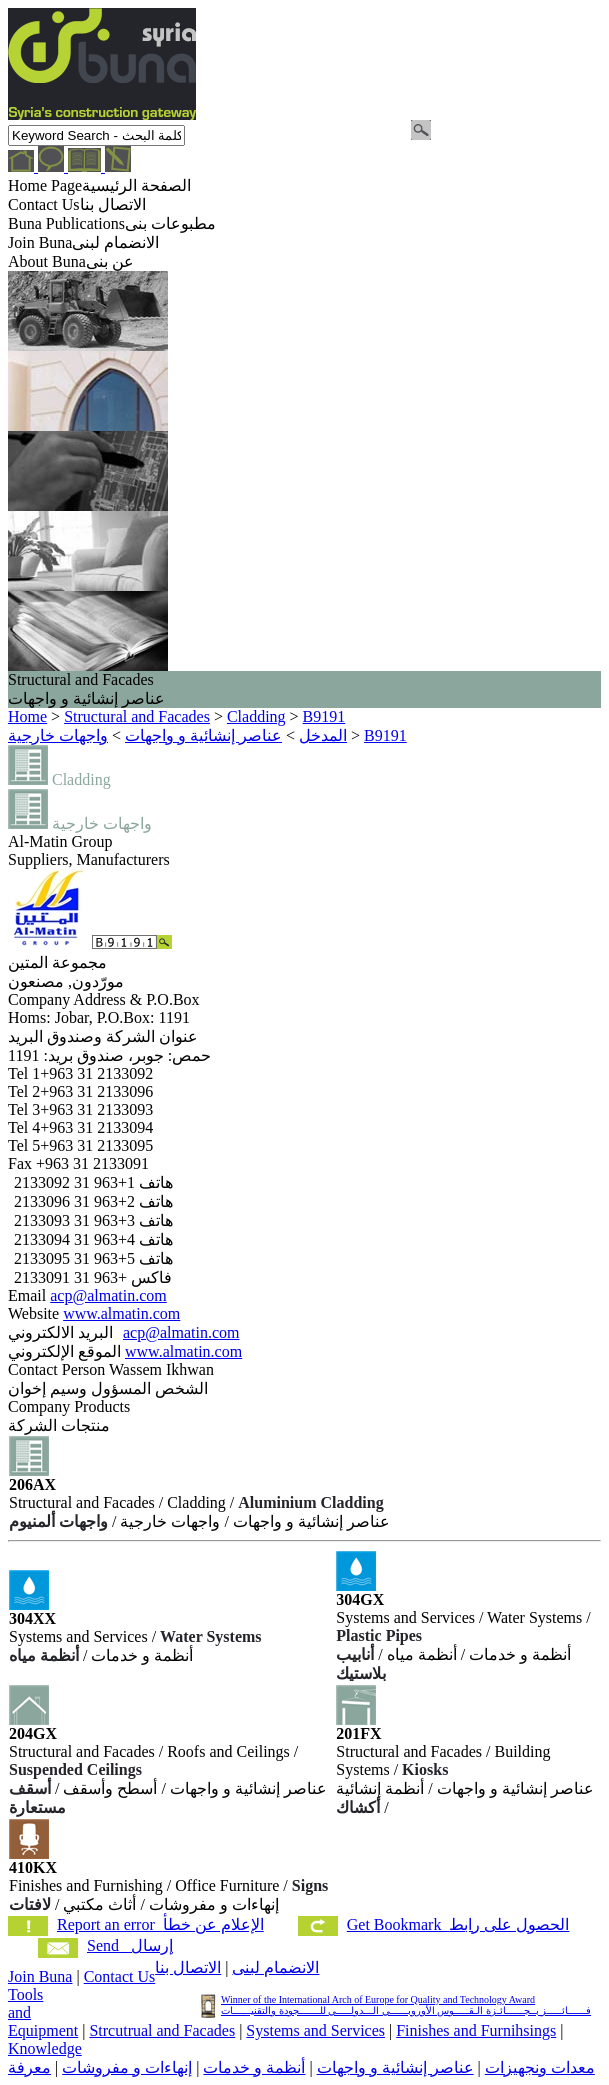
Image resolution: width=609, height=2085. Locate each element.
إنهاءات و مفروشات (127, 2067)
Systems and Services (315, 2030)
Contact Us (120, 1976)
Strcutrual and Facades (162, 2030)
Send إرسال (130, 1945)
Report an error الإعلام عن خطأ (160, 1924)
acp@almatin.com (108, 1295)
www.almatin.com (121, 1313)
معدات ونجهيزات (540, 2067)
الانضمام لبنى (275, 1967)
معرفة (29, 2067)
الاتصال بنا (188, 1967)
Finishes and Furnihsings (476, 2030)
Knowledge (45, 2048)
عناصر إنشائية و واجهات (395, 2067)
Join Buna (40, 1976)
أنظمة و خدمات (254, 2067)
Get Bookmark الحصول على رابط (458, 1924)
